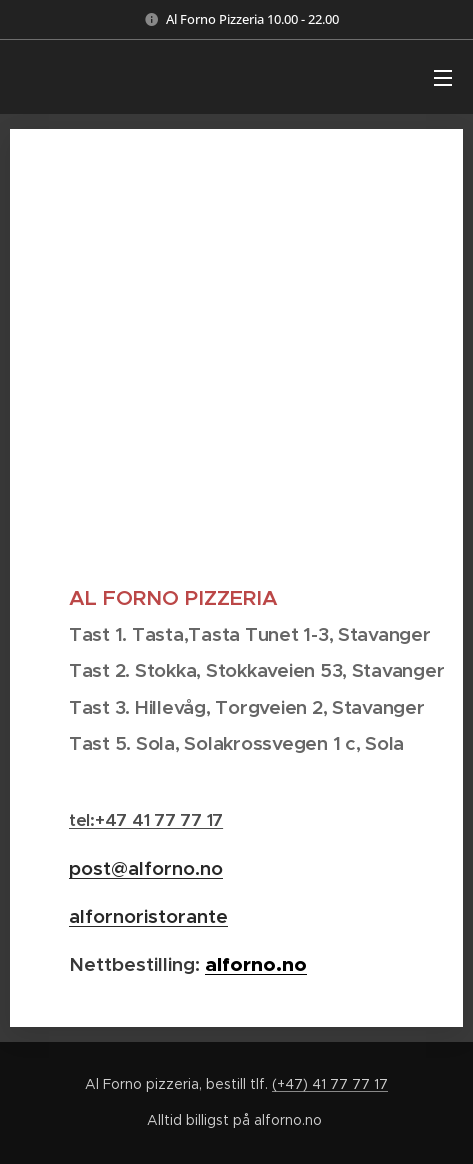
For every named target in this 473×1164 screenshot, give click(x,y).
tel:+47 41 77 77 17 (146, 820)
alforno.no (256, 964)
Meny (443, 78)
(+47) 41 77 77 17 (330, 1084)
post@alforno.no (146, 868)
